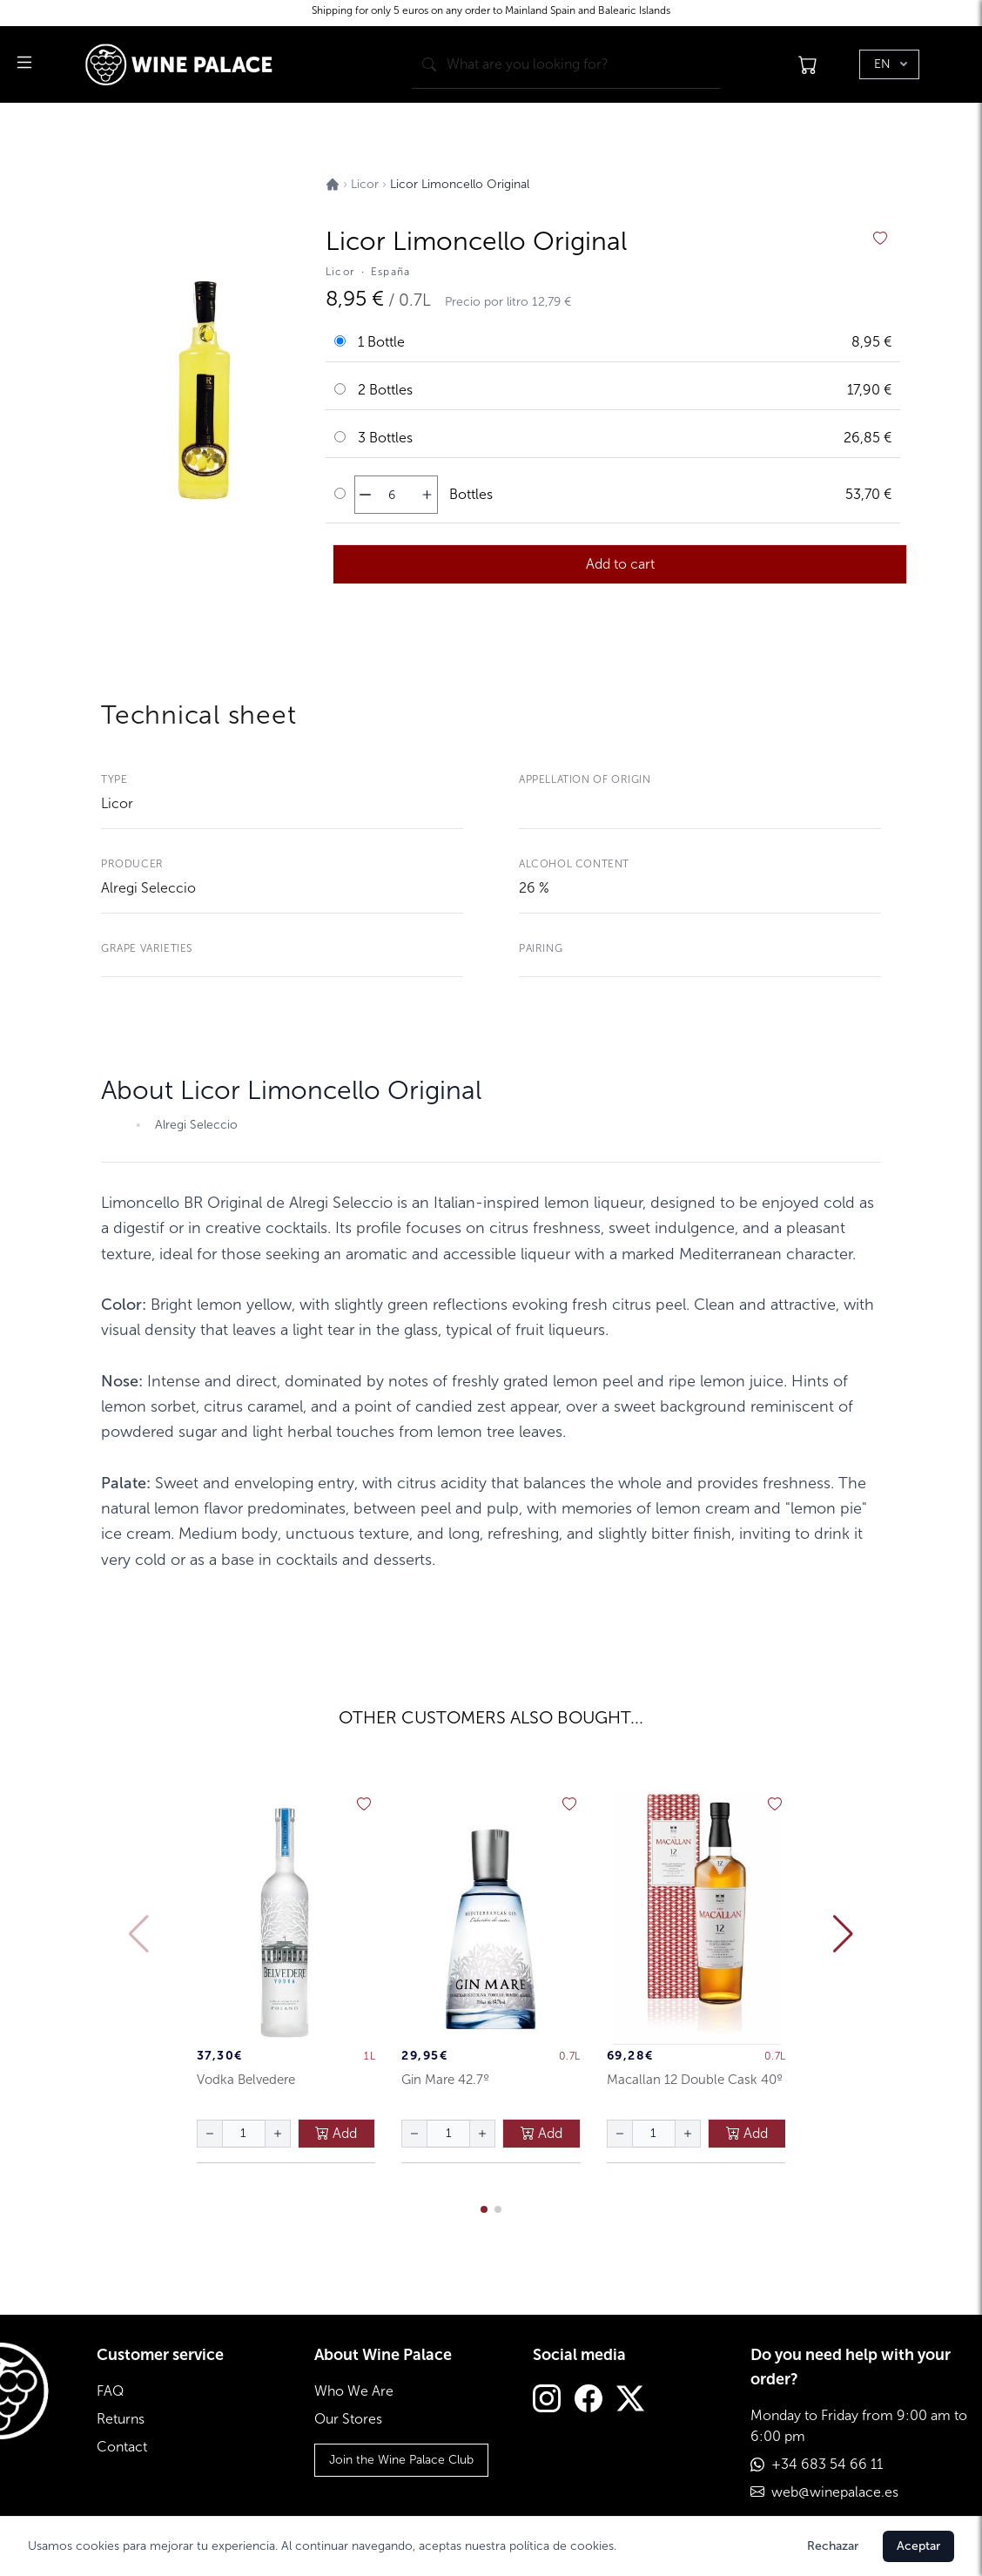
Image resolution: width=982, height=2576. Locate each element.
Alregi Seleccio (148, 887)
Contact (122, 2446)
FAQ (110, 2391)
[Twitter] (630, 2400)
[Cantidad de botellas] (392, 495)
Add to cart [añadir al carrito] (620, 563)
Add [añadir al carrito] (336, 2133)
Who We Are (353, 2391)
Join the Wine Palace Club (401, 2459)
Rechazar (832, 2545)
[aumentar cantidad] (427, 495)
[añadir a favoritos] (880, 239)
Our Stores (348, 2418)
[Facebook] (588, 2400)
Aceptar (918, 2545)
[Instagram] (547, 2400)
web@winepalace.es (834, 2492)
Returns (121, 2418)
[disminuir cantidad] (365, 495)
